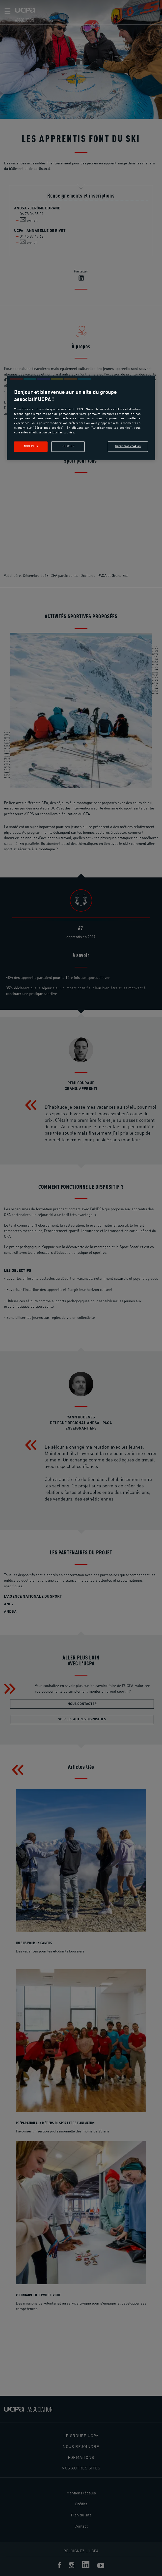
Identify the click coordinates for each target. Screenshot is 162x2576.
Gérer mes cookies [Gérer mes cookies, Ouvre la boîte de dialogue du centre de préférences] (128, 446)
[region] (81, 417)
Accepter (31, 446)
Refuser (68, 446)
